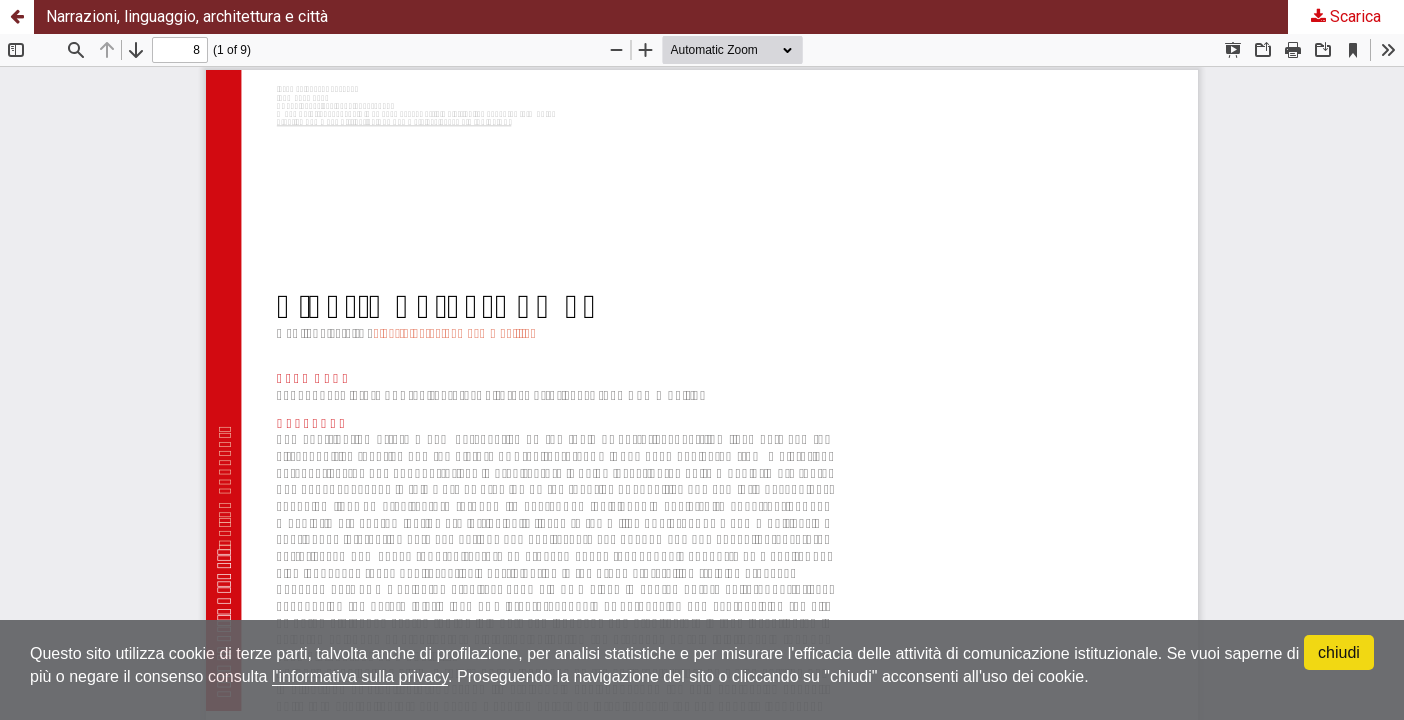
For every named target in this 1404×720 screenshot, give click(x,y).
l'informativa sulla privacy (360, 676)
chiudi (1339, 652)
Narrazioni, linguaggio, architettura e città (187, 16)
